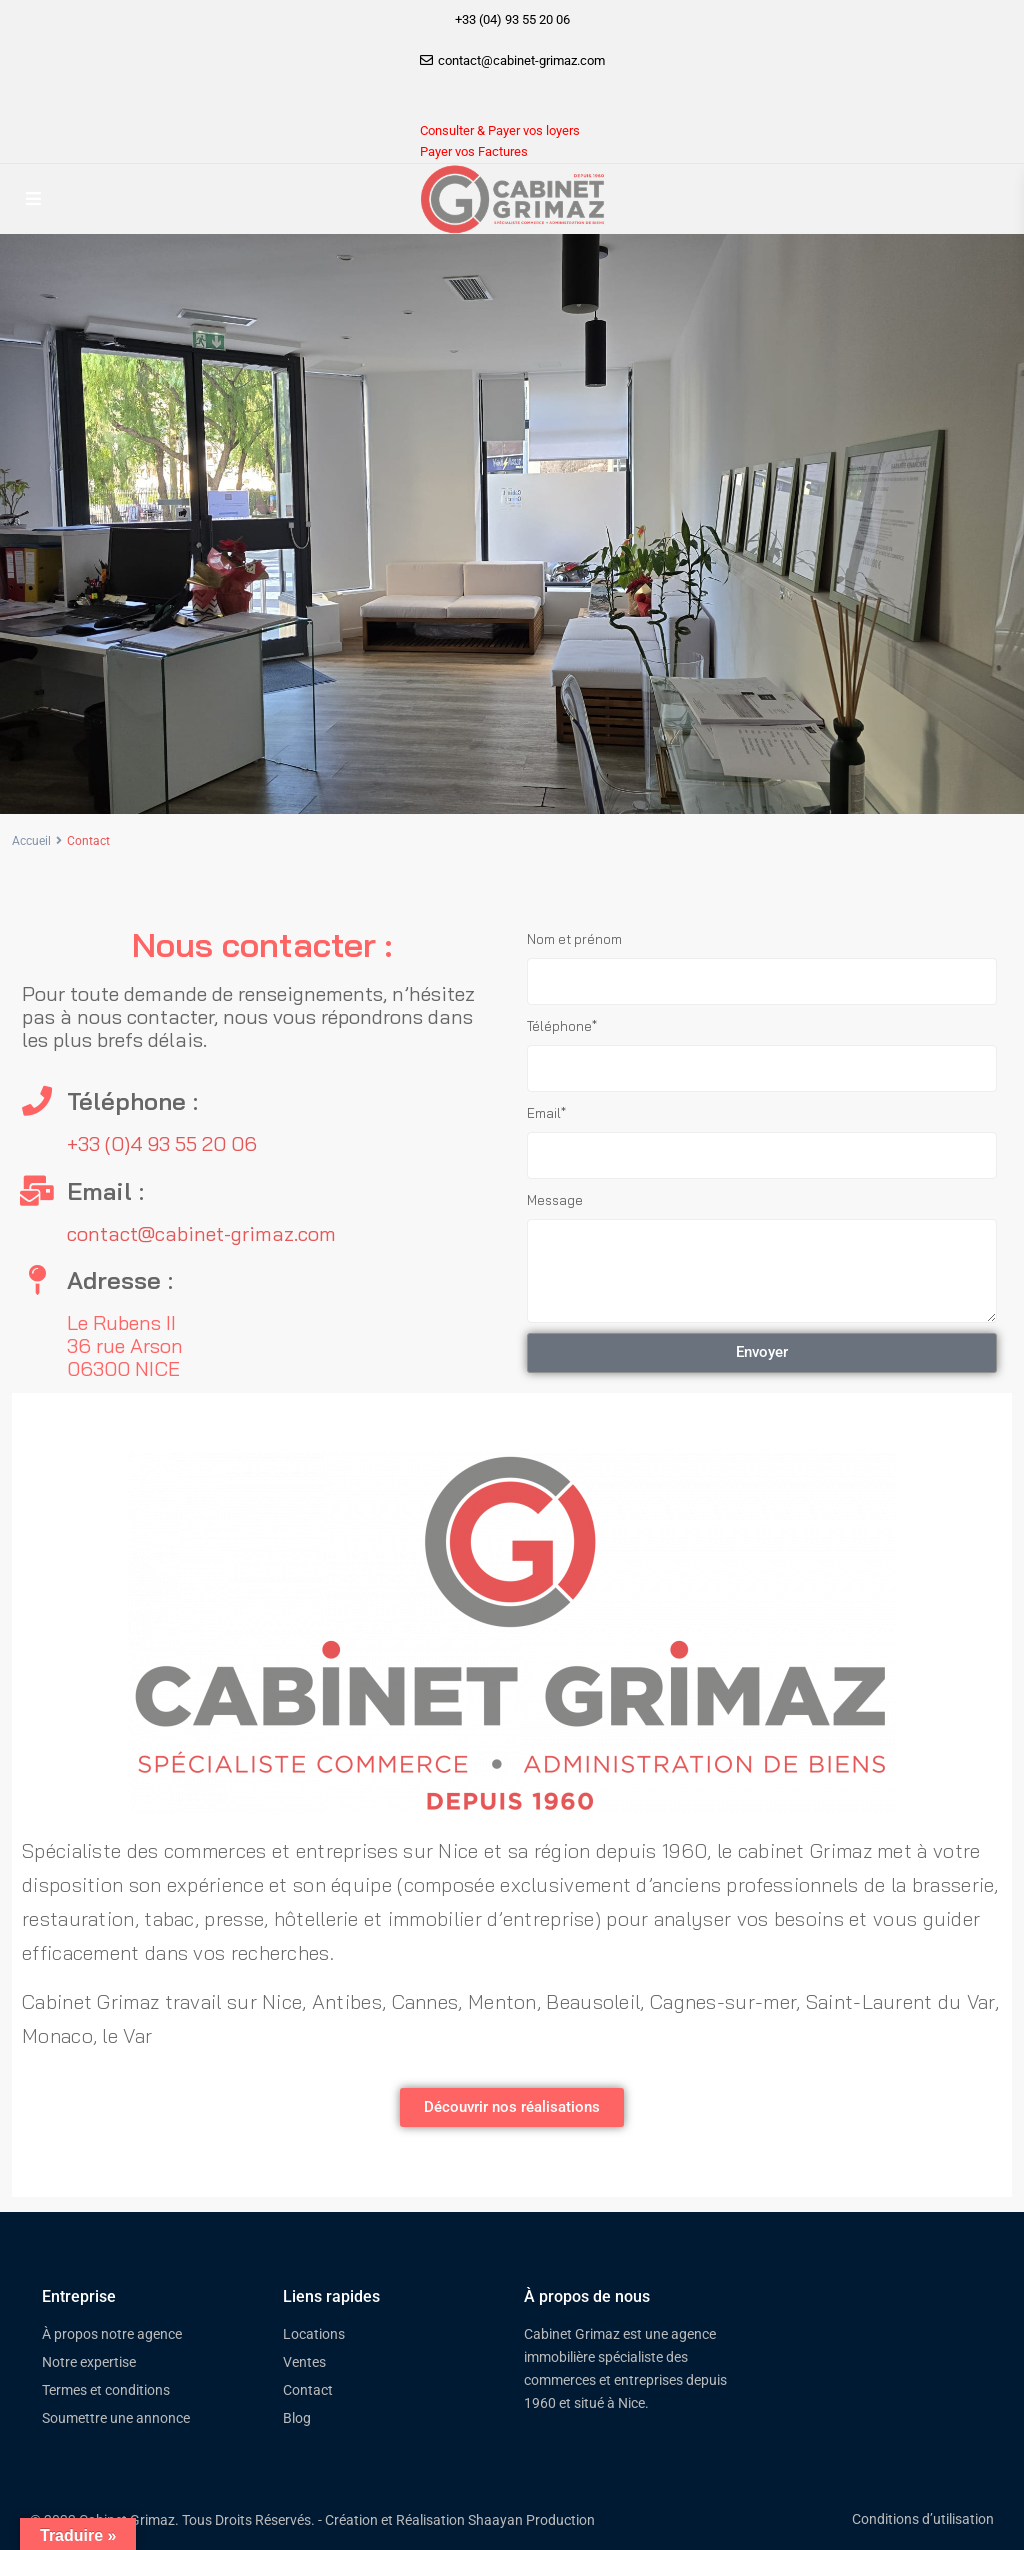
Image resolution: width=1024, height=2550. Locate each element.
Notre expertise (89, 2362)
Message (555, 1200)
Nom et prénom (574, 939)
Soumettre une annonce (116, 2418)
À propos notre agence (112, 2334)
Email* (546, 1113)
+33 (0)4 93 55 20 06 (162, 1143)
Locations (314, 2334)
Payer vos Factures (474, 151)
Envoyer (762, 1352)
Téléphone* (562, 1026)
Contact (308, 2390)
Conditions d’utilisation (923, 2519)
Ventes (304, 2362)
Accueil (31, 841)
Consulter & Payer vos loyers (500, 130)
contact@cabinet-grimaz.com (201, 1233)
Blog (297, 2418)
